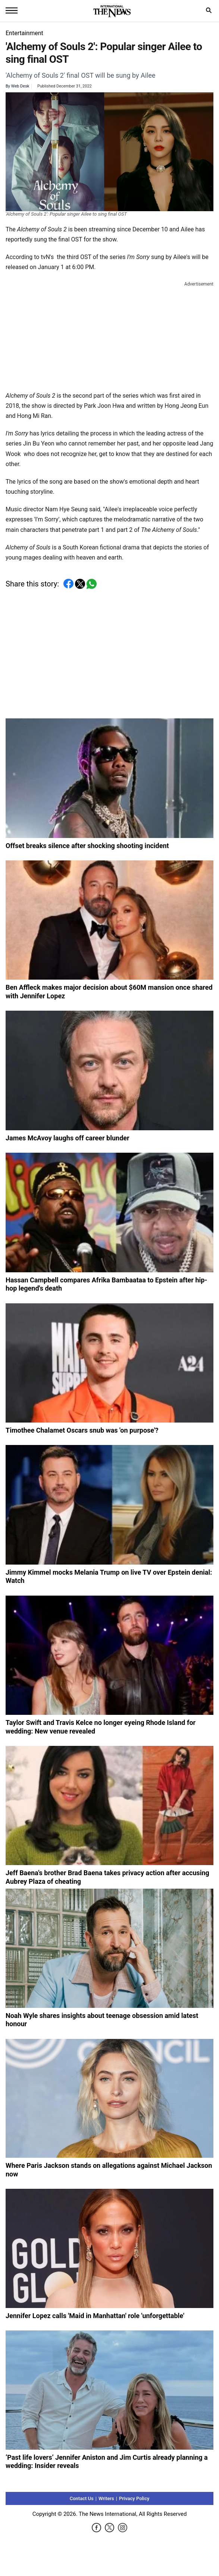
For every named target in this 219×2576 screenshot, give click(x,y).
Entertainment (24, 33)
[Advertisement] (110, 335)
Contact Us (82, 2498)
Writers (106, 2498)
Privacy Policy (134, 2498)
